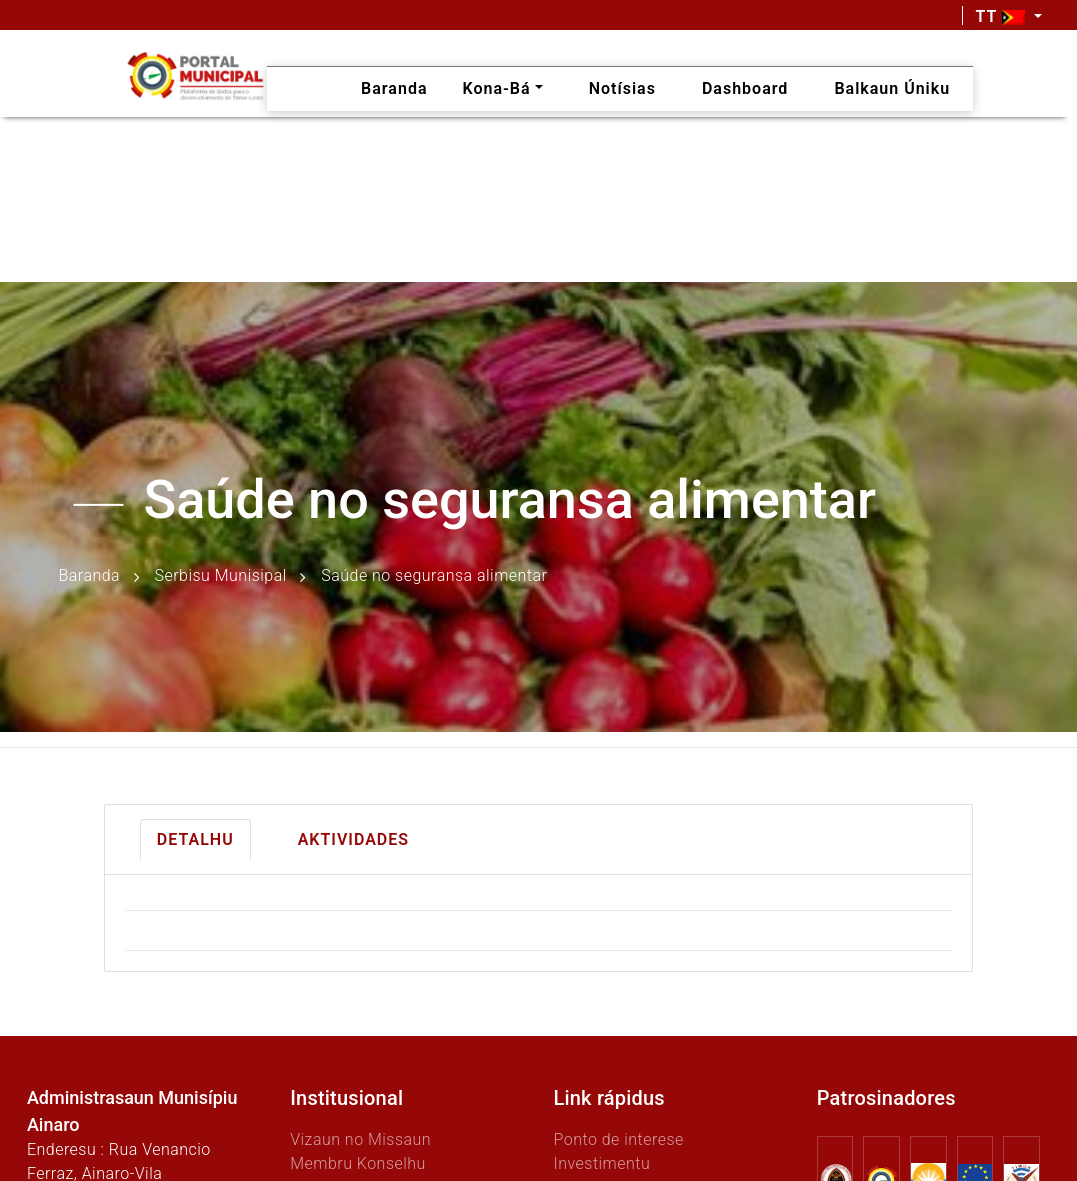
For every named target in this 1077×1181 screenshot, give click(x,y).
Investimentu (601, 1163)
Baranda (90, 575)
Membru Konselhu (358, 1163)
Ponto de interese (618, 1139)
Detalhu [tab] (195, 839)
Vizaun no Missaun (360, 1139)
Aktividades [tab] (353, 839)
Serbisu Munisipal (221, 575)
